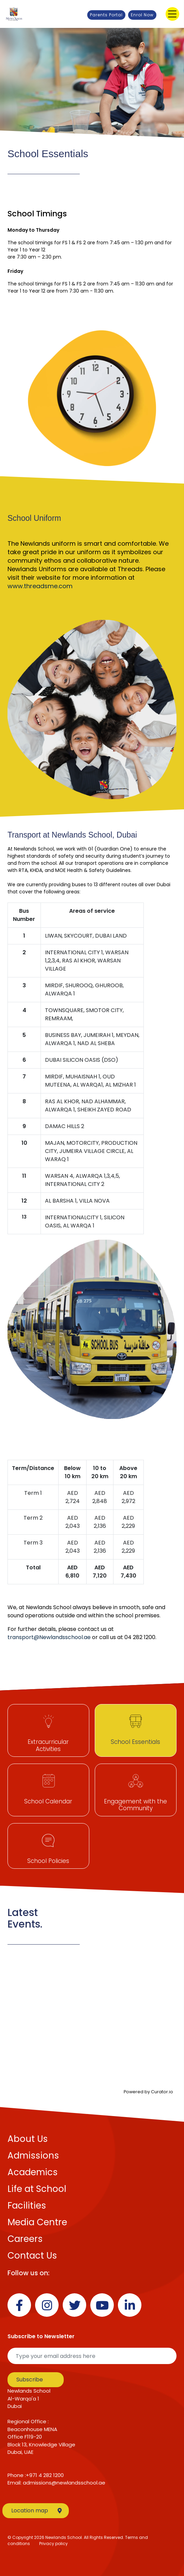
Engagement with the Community (135, 1804)
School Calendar (48, 1801)
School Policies (48, 1861)
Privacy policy (53, 2543)
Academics (32, 2172)
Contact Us (32, 2255)
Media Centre (37, 2222)
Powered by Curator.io (148, 2092)
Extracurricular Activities (48, 1745)
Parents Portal (106, 15)
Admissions (33, 2155)
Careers (25, 2239)
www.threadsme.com (40, 586)
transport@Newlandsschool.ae (49, 1637)
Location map (36, 2510)
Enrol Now (142, 15)
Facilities (26, 2205)
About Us (27, 2139)
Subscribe (29, 2379)
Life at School (36, 2189)
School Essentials (135, 1742)
